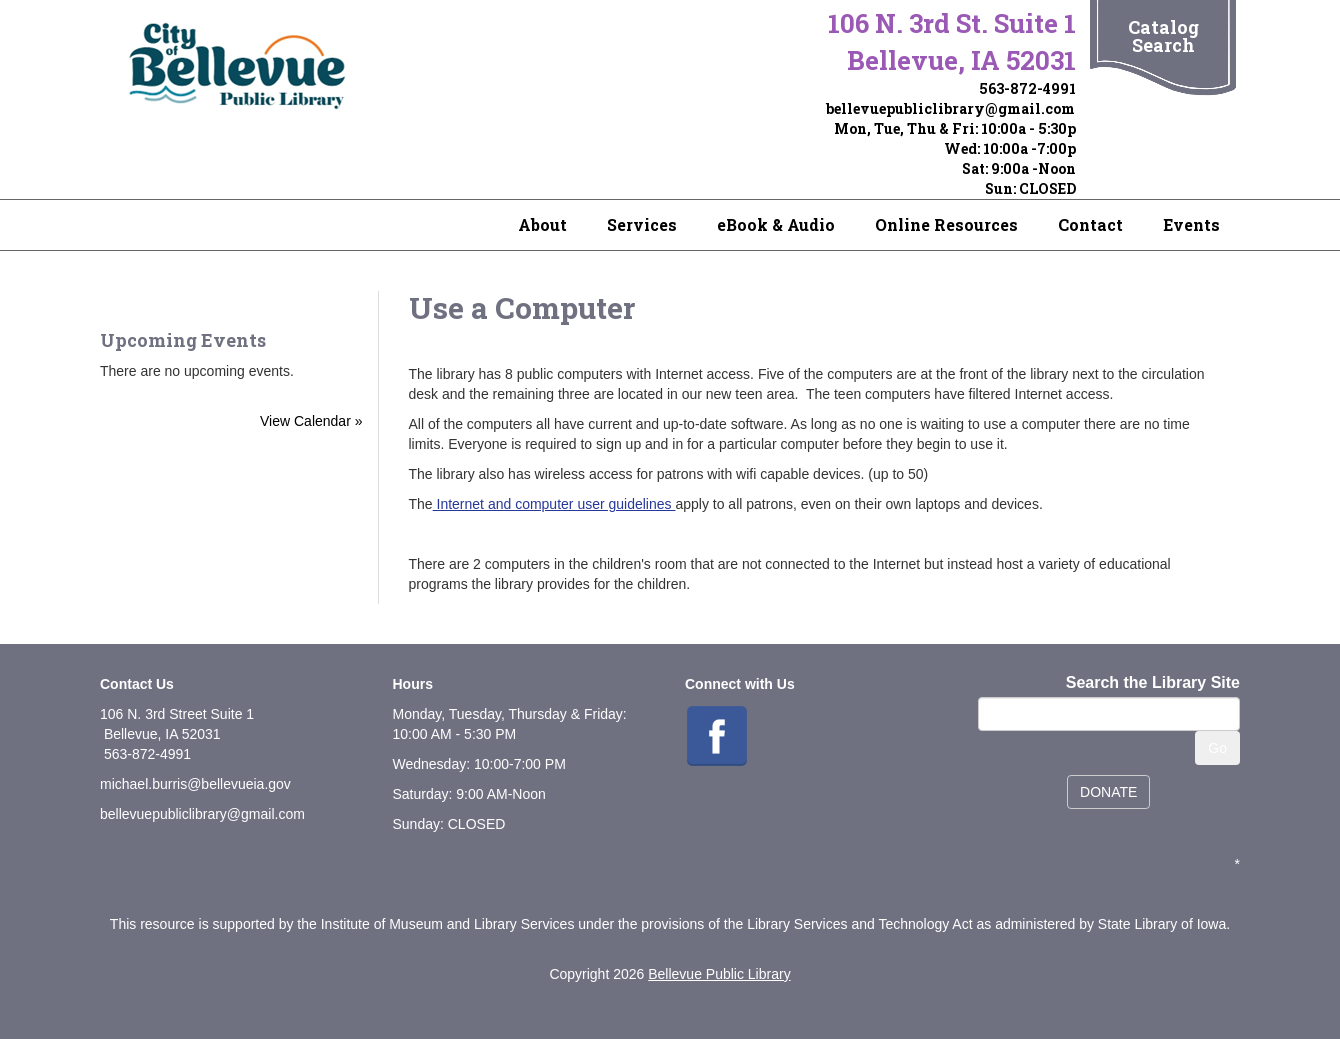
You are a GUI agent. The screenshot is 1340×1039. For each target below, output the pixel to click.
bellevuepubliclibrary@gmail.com (950, 108)
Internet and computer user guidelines (554, 504)
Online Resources (946, 224)
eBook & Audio (776, 224)
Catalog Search (1163, 36)
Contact (1090, 224)
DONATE (1108, 792)
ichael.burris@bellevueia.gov (201, 784)
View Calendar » (311, 421)
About (542, 224)
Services (642, 224)
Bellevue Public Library (719, 974)
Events (1191, 224)
